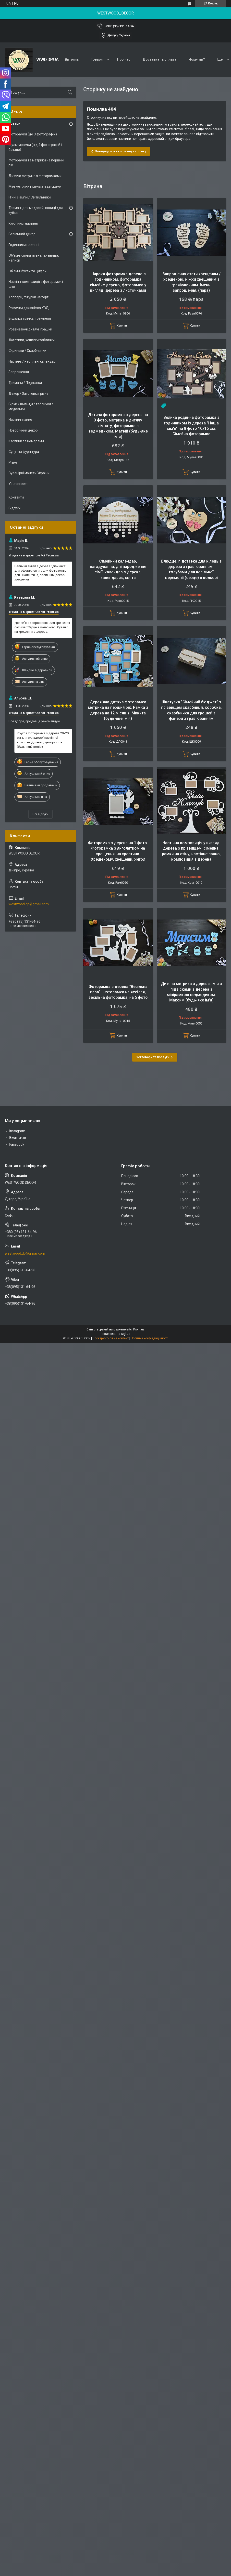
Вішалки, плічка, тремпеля (30, 318)
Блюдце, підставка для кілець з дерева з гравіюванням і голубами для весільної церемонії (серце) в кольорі (191, 569)
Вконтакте (17, 1138)
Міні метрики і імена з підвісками (35, 186)
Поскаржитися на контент (111, 1338)
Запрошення (19, 372)
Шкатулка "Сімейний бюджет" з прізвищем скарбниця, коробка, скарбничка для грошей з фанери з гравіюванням (191, 710)
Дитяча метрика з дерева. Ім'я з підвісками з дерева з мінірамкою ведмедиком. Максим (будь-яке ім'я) (191, 991)
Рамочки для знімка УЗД (29, 308)
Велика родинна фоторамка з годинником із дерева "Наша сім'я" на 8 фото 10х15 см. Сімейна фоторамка (191, 425)
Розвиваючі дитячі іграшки (30, 329)
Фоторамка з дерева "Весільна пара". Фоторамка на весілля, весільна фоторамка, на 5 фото (118, 992)
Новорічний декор (23, 430)
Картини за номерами (26, 441)
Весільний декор (22, 234)
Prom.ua (139, 1329)
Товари (97, 59)
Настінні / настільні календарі (32, 361)
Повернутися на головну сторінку (120, 151)
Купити (122, 325)
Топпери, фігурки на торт (29, 297)
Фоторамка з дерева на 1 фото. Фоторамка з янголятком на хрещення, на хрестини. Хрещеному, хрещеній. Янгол (118, 851)
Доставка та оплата (159, 59)
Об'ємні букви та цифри (28, 271)
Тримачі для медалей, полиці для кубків (36, 210)
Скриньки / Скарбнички (27, 351)
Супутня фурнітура (24, 452)
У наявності (18, 484)
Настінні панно (20, 419)
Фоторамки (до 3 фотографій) (33, 134)
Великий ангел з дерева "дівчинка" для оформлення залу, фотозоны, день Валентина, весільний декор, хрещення (40, 572)
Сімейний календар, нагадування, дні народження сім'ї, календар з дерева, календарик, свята (118, 569)
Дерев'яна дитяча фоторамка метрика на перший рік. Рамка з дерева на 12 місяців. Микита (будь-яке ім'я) (118, 710)
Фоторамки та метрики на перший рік (36, 162)
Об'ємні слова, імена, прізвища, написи (34, 257)
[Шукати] (70, 92)
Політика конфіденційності (149, 1338)
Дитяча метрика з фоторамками (35, 176)
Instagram (17, 1131)
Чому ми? (197, 59)
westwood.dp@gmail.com (29, 904)
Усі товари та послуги (152, 1057)
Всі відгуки (41, 814)
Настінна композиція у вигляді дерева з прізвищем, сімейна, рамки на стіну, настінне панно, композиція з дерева (191, 851)
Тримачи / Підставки (25, 383)
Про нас (123, 59)
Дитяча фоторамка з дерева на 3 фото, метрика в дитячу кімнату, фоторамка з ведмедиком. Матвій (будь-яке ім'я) (118, 425)
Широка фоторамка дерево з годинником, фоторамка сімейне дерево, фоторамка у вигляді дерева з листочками (118, 282)
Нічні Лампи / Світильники (30, 197)
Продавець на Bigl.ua (115, 1334)
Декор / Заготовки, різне (29, 393)
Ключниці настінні (23, 223)
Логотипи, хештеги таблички (32, 340)
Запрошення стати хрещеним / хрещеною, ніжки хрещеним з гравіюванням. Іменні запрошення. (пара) (191, 282)
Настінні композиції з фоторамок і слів (36, 284)
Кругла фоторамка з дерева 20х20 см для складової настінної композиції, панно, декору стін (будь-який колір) (43, 740)
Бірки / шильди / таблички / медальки (31, 406)
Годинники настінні (24, 245)
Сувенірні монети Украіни (29, 473)
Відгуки (15, 508)
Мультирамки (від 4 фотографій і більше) (35, 147)
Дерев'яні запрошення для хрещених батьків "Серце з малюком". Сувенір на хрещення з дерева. (42, 627)
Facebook (16, 1144)
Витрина (72, 59)
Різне (13, 462)
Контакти (16, 497)
